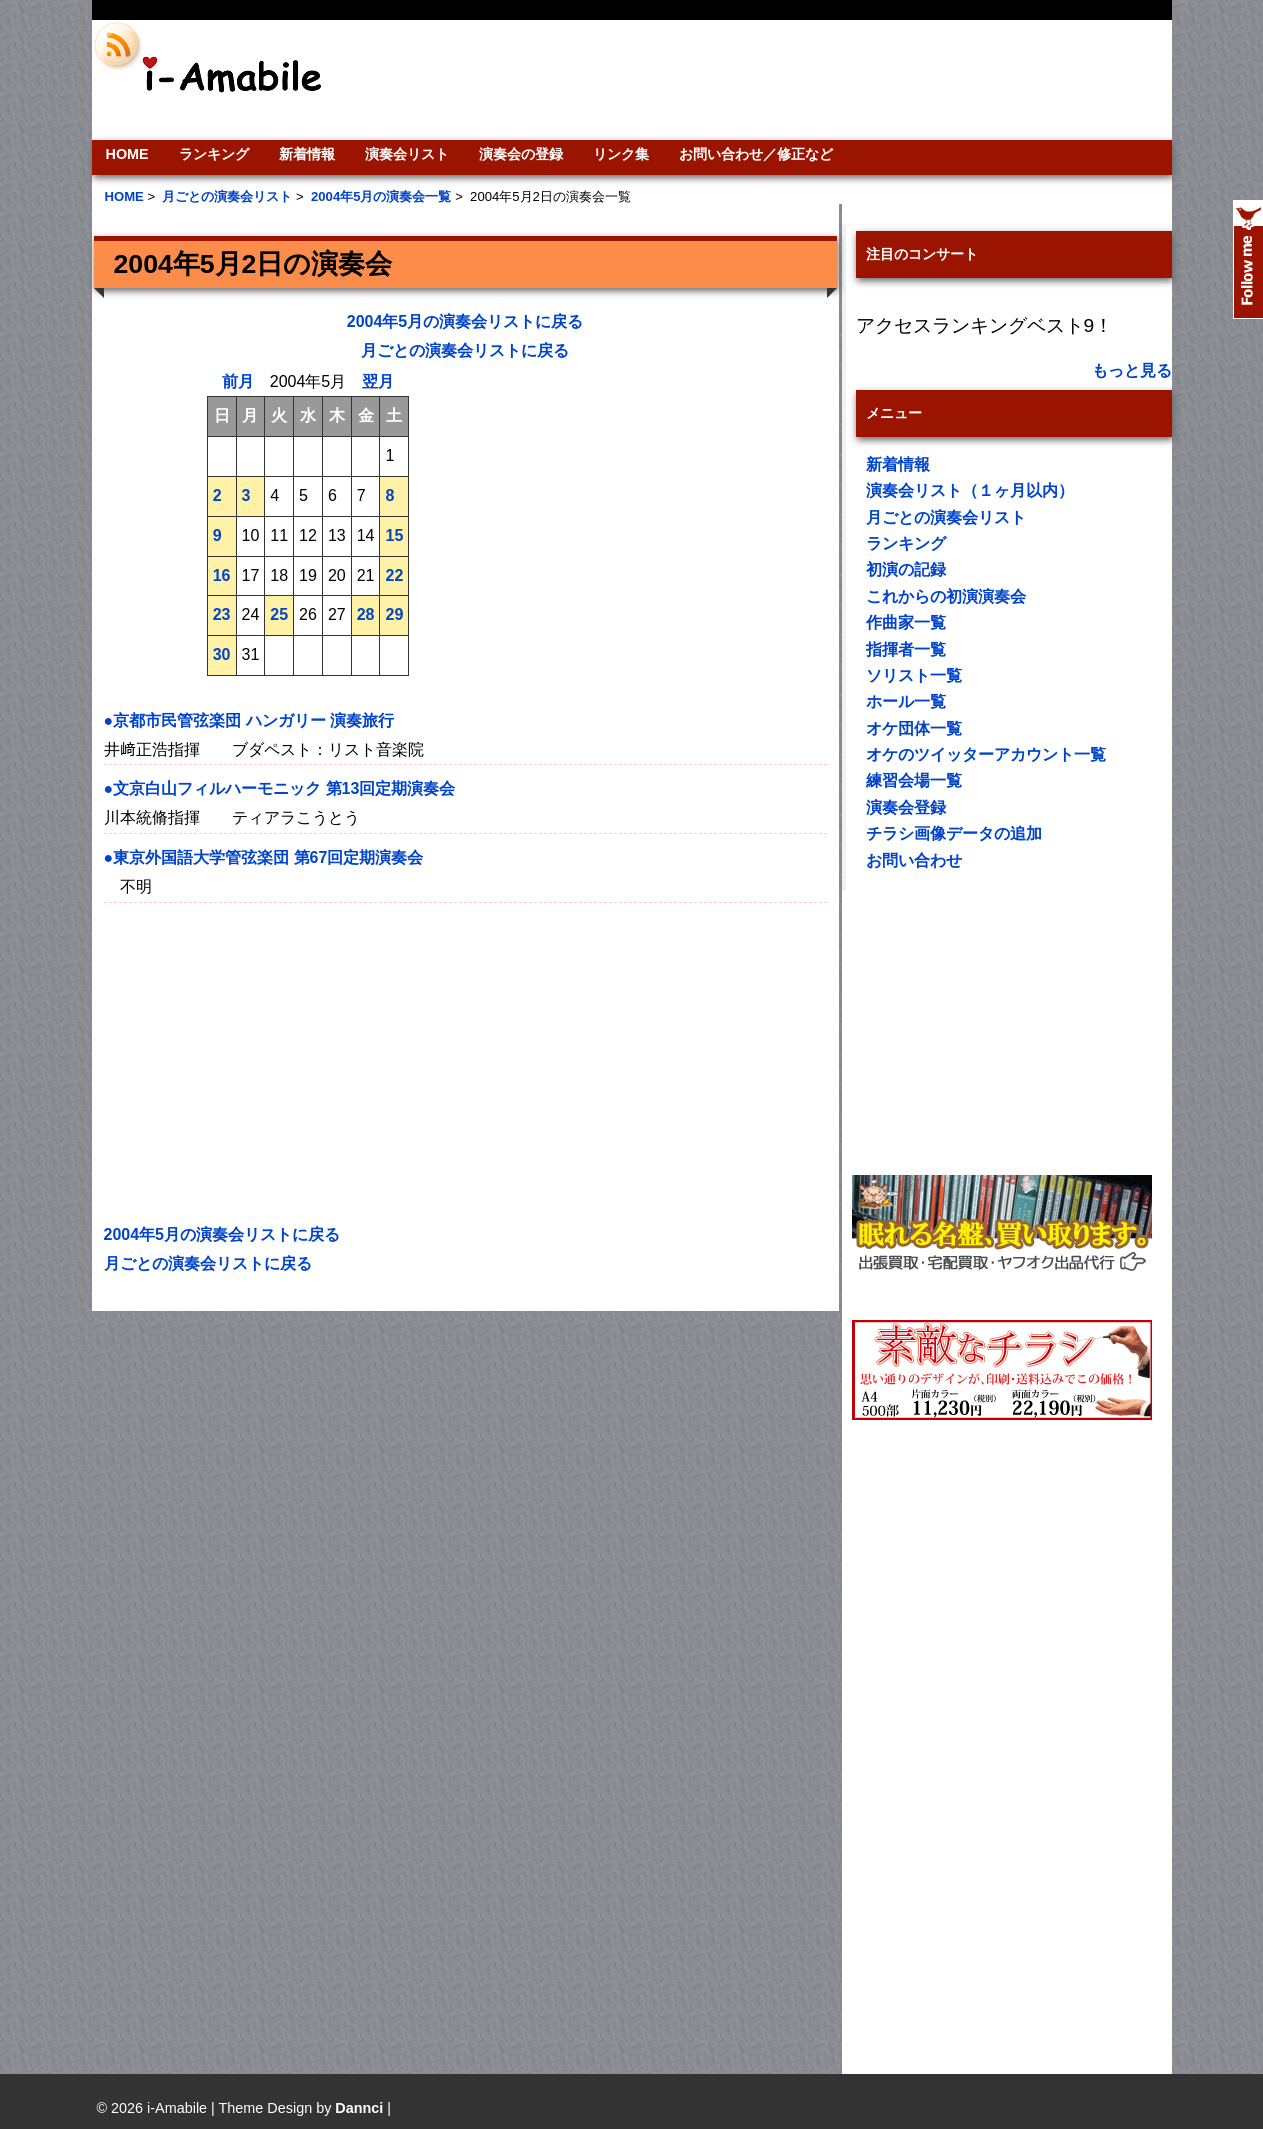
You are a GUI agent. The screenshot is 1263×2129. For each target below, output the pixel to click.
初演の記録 (906, 569)
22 (394, 575)
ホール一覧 (906, 701)
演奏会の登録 (521, 154)
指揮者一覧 (906, 649)
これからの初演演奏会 (946, 596)
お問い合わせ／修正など (756, 154)
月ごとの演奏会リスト (946, 517)
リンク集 (621, 154)
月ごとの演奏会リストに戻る (465, 350)
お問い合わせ (914, 860)
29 (394, 614)
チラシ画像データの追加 (954, 833)
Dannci (359, 2108)
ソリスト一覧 (914, 675)
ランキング (214, 154)
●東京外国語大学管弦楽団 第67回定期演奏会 (264, 857)
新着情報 (307, 154)
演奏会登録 (906, 807)
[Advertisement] (768, 80)
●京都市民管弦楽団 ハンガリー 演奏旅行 (249, 720)
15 (394, 535)
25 (279, 614)
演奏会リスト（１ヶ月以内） (970, 490)
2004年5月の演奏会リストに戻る (465, 321)
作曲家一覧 (906, 622)
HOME (127, 154)
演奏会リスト (407, 154)
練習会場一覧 (914, 780)
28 (366, 614)
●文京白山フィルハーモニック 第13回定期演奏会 (280, 788)
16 (222, 575)
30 (222, 654)
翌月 (378, 381)
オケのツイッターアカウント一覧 (986, 754)
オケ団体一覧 (914, 728)
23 (222, 614)
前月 (238, 381)
